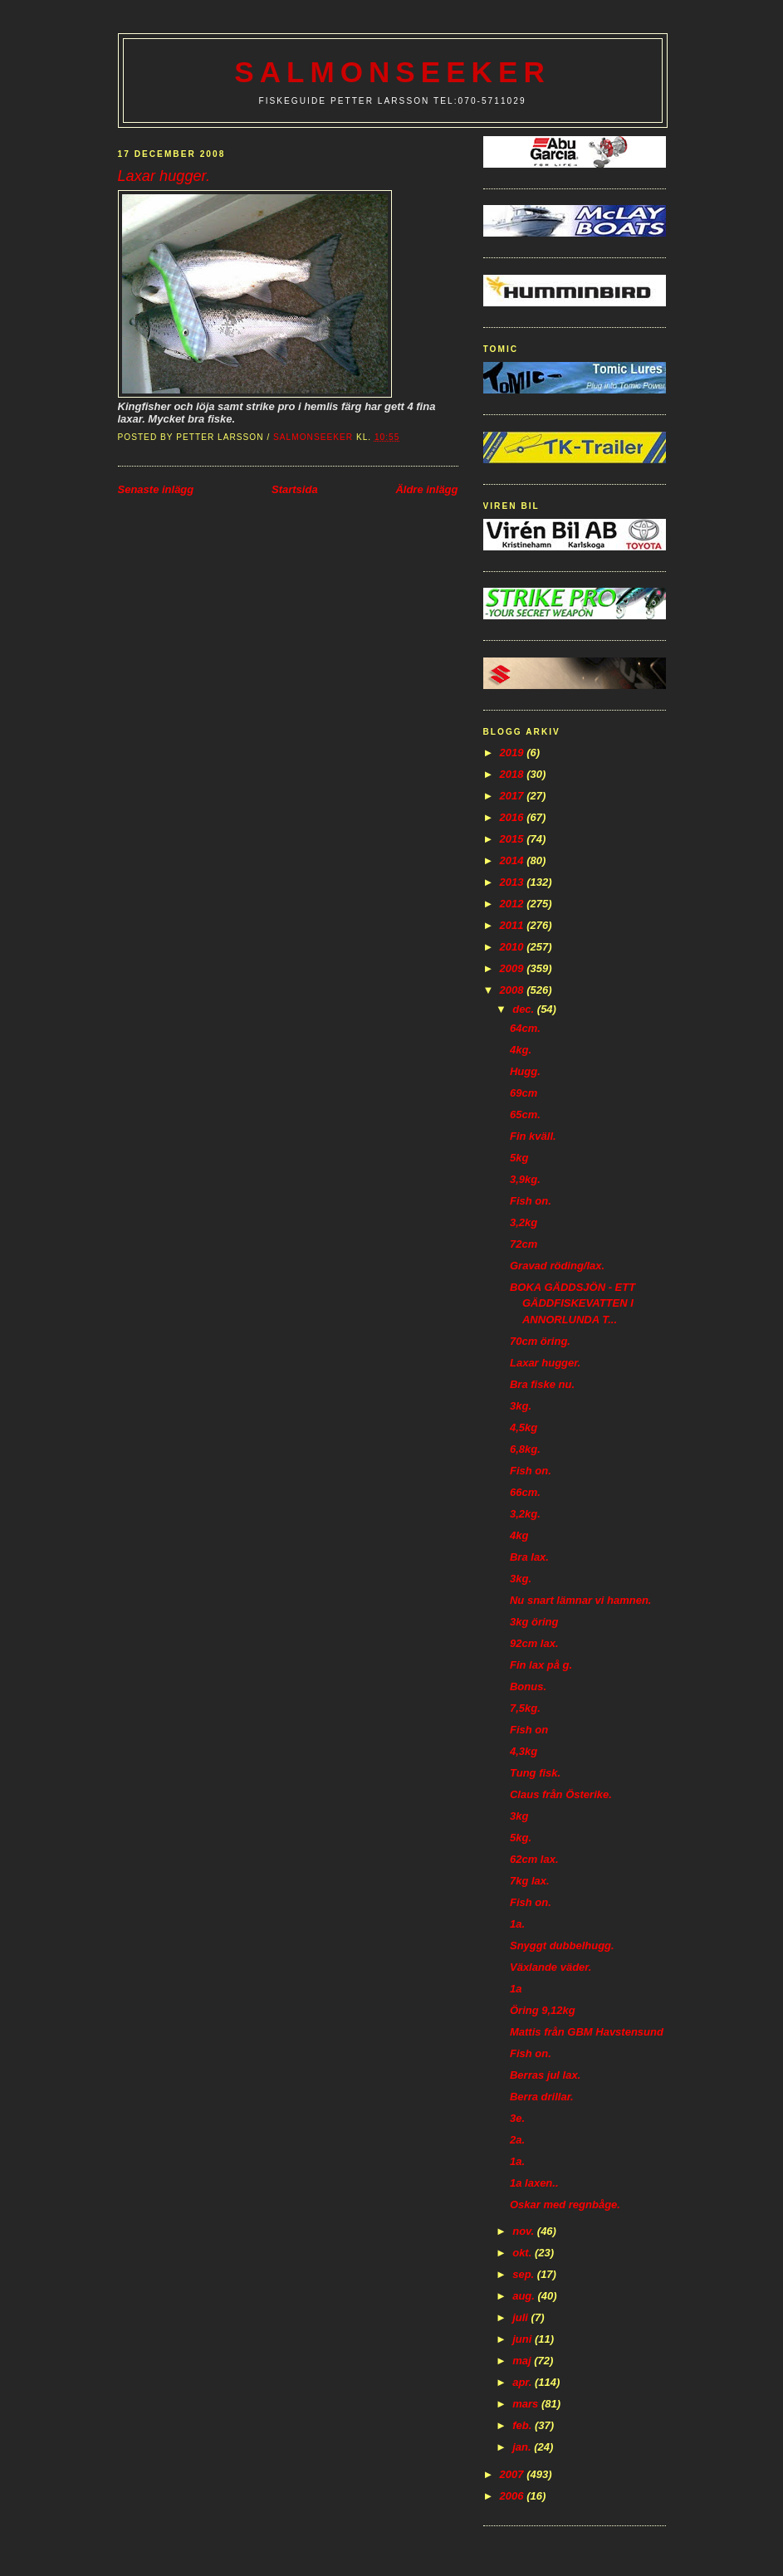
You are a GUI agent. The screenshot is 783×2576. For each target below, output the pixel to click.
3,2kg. (525, 1514)
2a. (517, 2140)
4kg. (520, 1050)
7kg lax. (530, 1881)
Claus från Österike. (561, 1794)
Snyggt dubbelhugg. (562, 1945)
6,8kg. (525, 1449)
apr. (523, 2382)
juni (523, 2339)
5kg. (520, 1837)
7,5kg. (525, 1708)
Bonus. (528, 1686)
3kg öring (534, 1621)
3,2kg (523, 1222)
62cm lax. (534, 1859)
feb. (523, 2425)
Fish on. (530, 1201)
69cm (523, 1093)
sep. (524, 2274)
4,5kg (523, 1427)
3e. (517, 2118)
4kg (519, 1535)
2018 (513, 774)
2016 (513, 817)
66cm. (525, 1492)
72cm (523, 1244)
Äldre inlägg (426, 489)
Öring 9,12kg (542, 2010)
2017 (513, 795)
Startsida (295, 489)
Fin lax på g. (541, 1665)
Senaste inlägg (156, 489)
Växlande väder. (550, 1967)
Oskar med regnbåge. (565, 2204)
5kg (519, 1157)
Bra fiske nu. (542, 1384)
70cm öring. (540, 1341)
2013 (513, 882)
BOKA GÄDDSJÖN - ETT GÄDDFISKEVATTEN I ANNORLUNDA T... (572, 1303)
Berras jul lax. (545, 2075)
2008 (513, 990)
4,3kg (523, 1751)
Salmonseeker (392, 72)
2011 (513, 925)
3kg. (520, 1406)
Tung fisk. (535, 1773)
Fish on (529, 1729)
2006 (513, 2496)
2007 (513, 2474)
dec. (524, 1009)
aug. (524, 2296)
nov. (524, 2231)
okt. (523, 2252)
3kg (519, 1816)
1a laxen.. (534, 2183)
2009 (513, 968)
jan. (523, 2447)
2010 (513, 947)
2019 (513, 752)
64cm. (525, 1028)
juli (521, 2317)
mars (526, 2404)
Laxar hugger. (545, 1362)
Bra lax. (529, 1557)
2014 (513, 860)
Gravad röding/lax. (557, 1265)
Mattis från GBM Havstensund (586, 2032)
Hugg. (525, 1071)
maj (523, 2360)
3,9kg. (525, 1179)
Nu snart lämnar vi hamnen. (581, 1600)
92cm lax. (534, 1643)
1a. (517, 1924)
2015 (513, 839)
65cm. (525, 1114)
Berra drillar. (542, 2096)
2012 (513, 903)
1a (515, 1988)
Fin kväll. (533, 1136)
